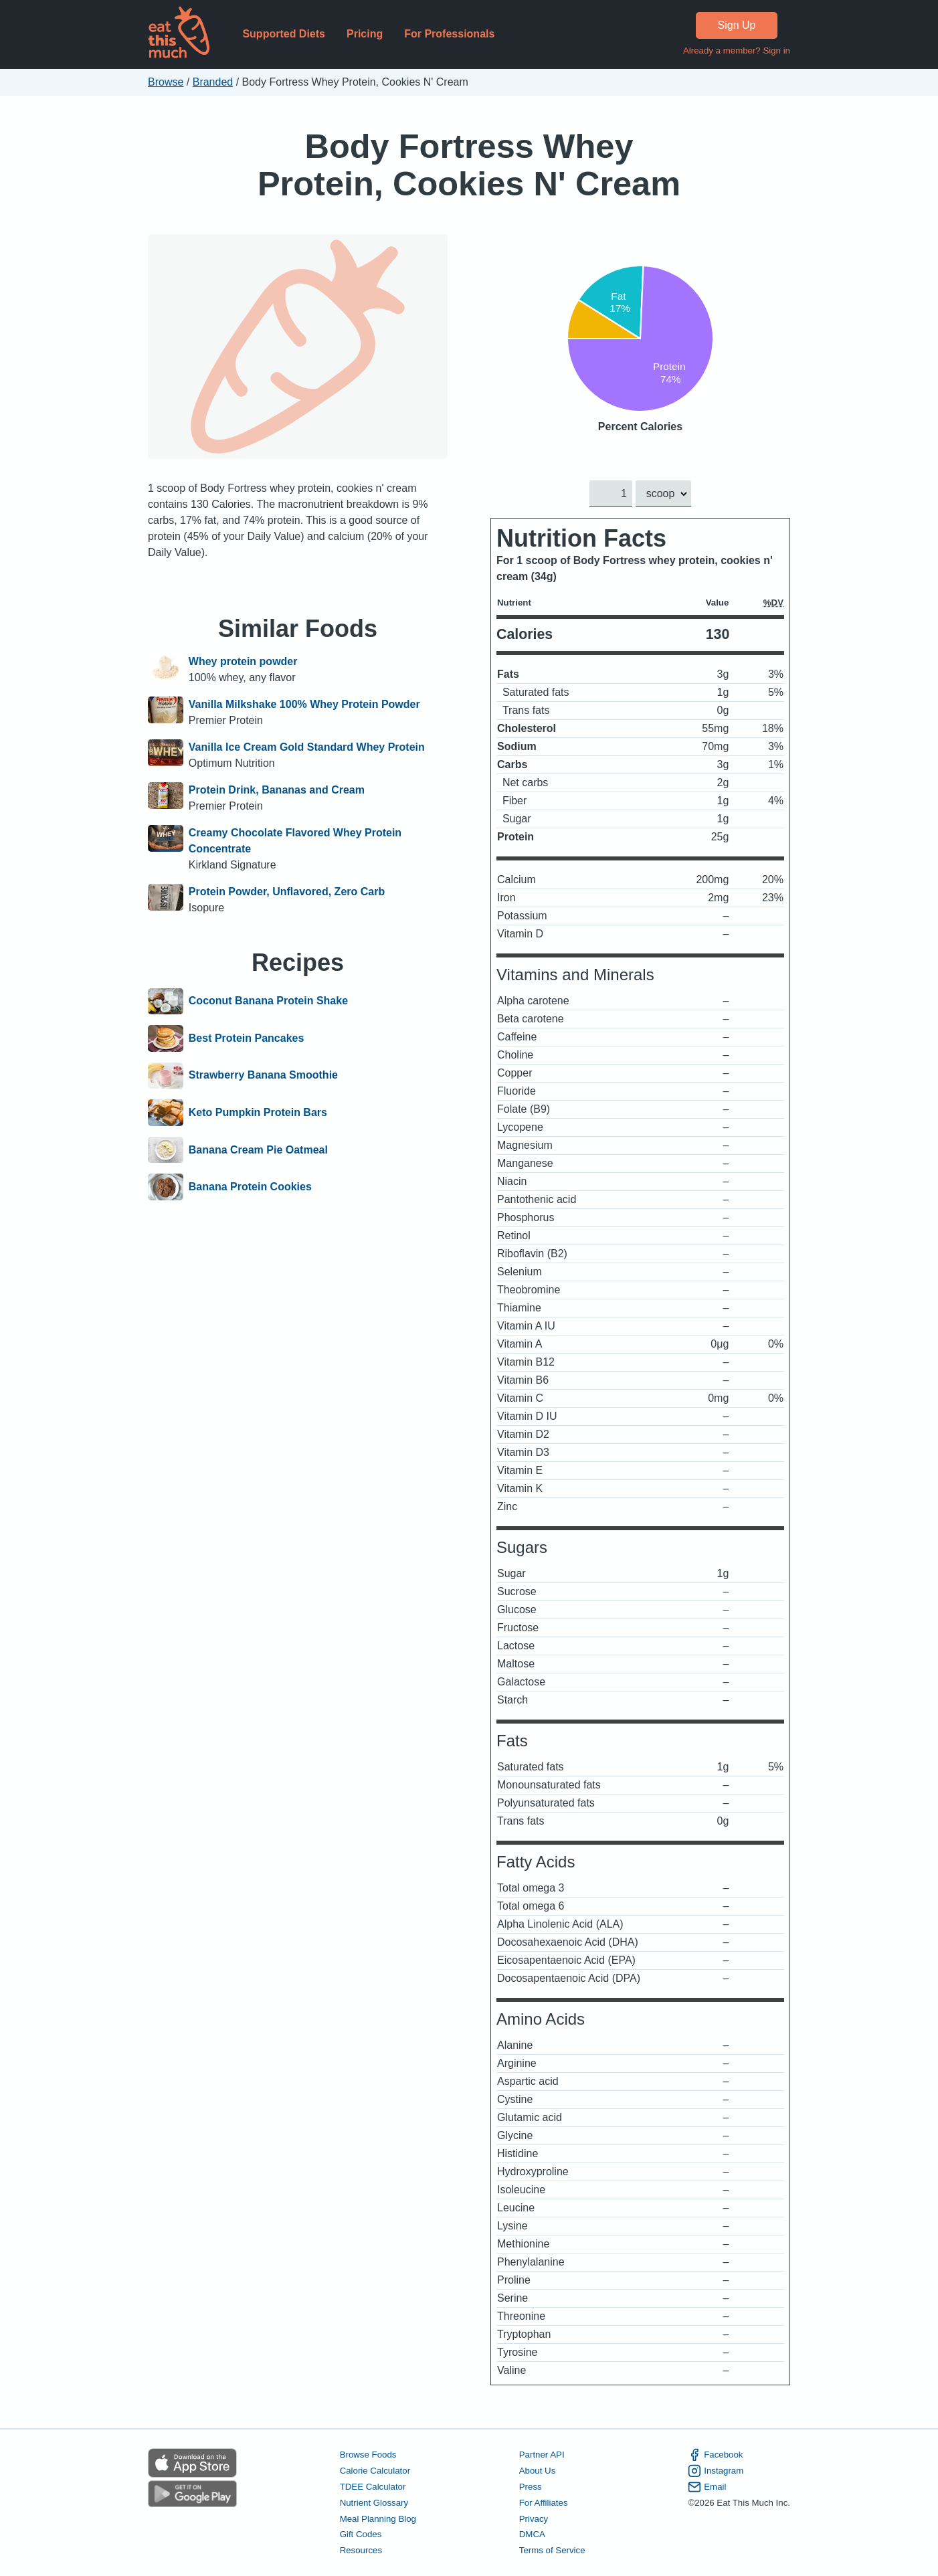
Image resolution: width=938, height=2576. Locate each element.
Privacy (534, 2519)
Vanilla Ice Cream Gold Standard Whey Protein (307, 747)
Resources (361, 2551)
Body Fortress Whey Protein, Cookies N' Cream (469, 165)
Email (707, 2487)
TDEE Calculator (373, 2487)
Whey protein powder (243, 661)
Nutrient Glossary (374, 2503)
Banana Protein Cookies (250, 1187)
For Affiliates (543, 2503)
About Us (537, 2471)
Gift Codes (361, 2535)
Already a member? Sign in (736, 50)
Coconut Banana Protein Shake (268, 1001)
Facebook (715, 2455)
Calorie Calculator (375, 2471)
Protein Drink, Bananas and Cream (277, 790)
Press (530, 2487)
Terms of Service (552, 2551)
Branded (213, 82)
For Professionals (449, 33)
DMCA (532, 2535)
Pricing (365, 33)
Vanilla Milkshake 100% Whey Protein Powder (304, 704)
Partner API (542, 2455)
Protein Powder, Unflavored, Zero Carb (287, 891)
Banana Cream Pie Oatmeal (258, 1150)
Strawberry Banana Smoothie (263, 1076)
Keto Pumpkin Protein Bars (258, 1112)
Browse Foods (368, 2455)
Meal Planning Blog (378, 2519)
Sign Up (737, 25)
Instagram (715, 2471)
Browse (165, 82)
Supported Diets (283, 33)
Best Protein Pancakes (246, 1038)
